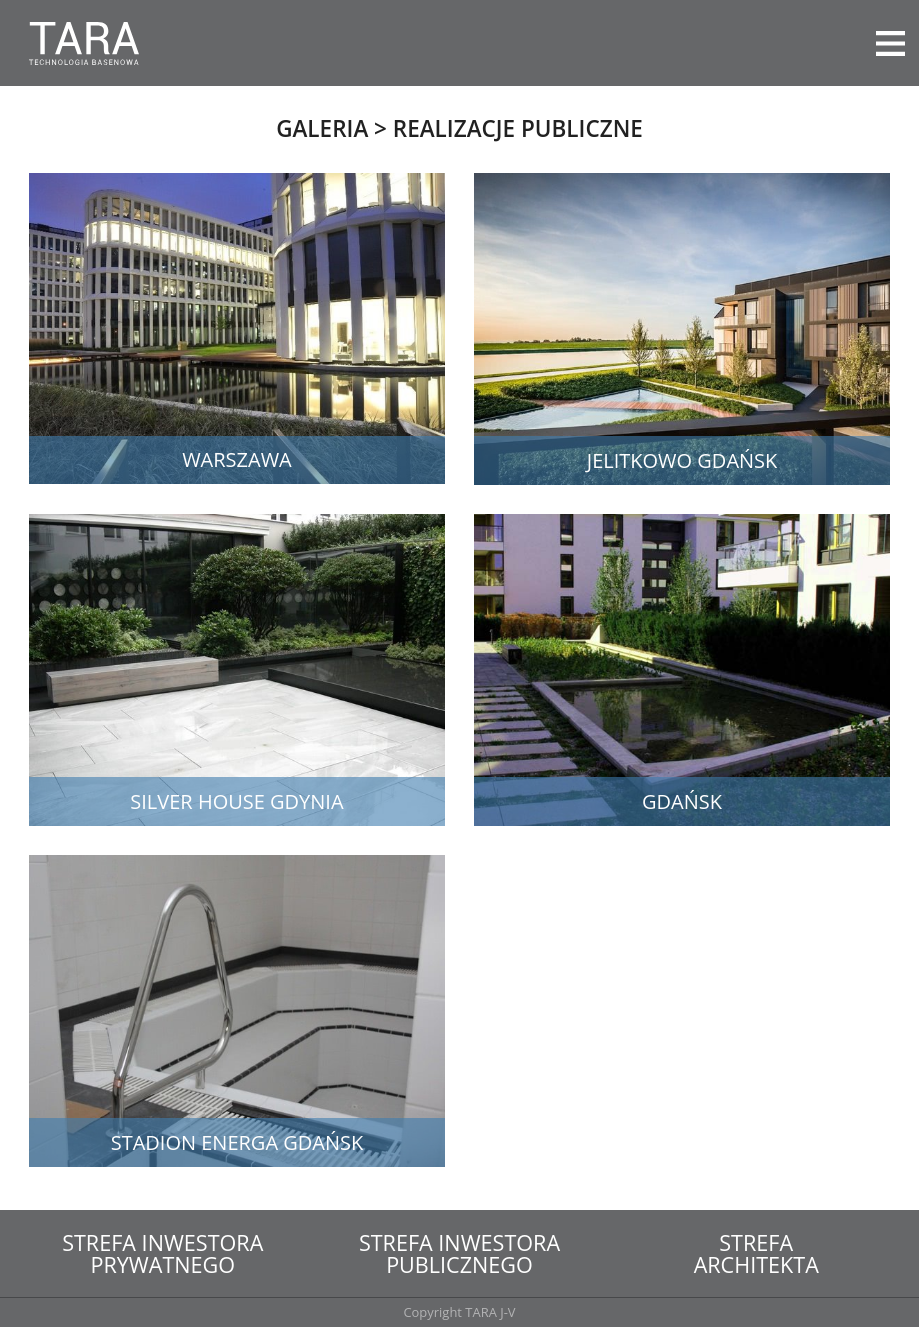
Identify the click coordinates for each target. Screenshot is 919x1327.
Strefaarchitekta (756, 1253)
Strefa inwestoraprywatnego (162, 1253)
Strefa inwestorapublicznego (459, 1253)
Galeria (322, 128)
